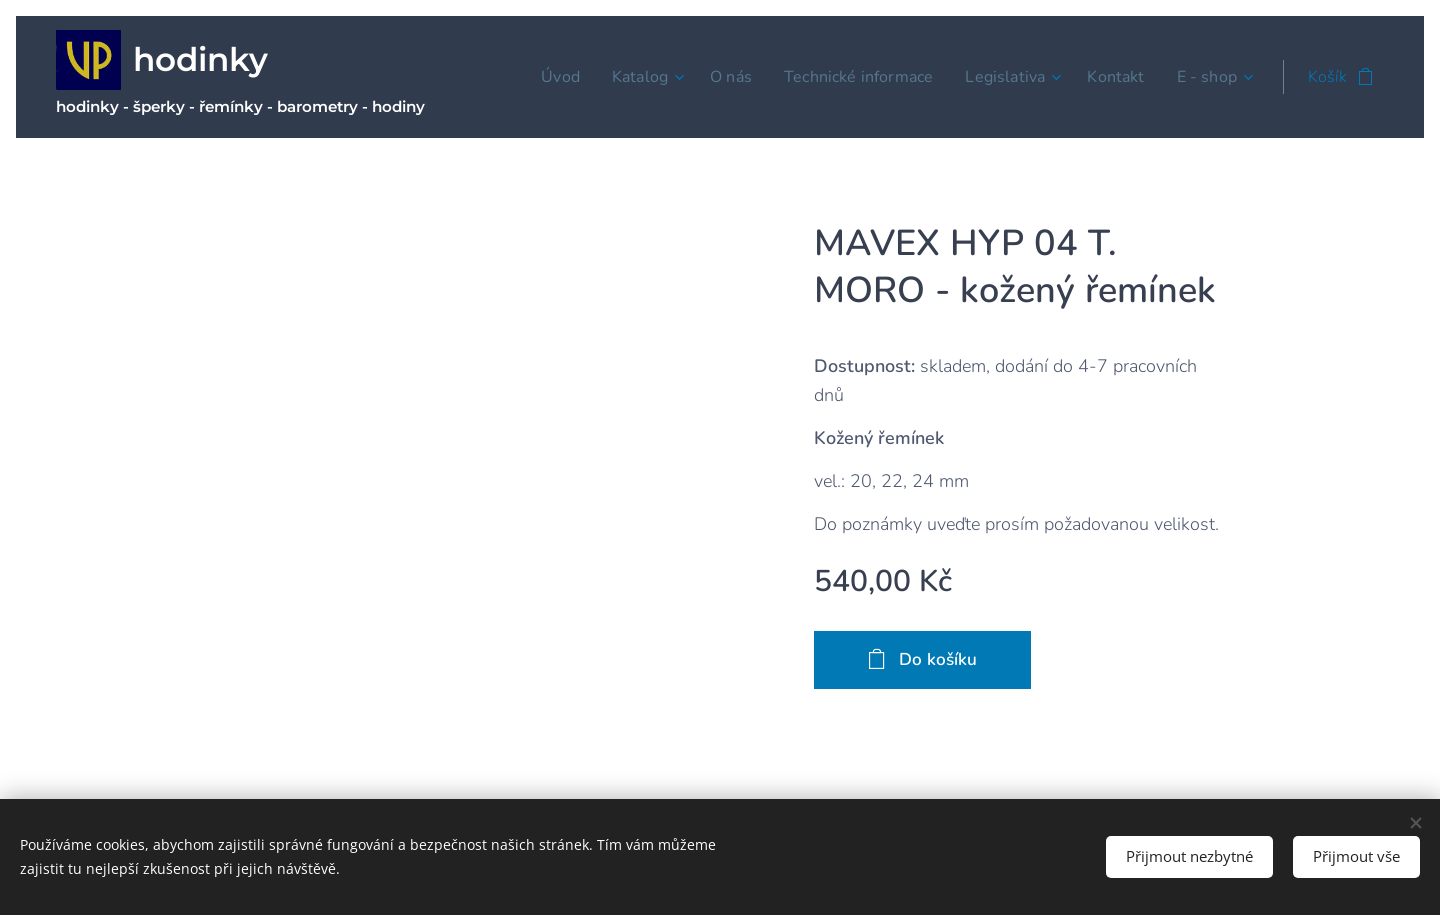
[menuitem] (560, 77)
